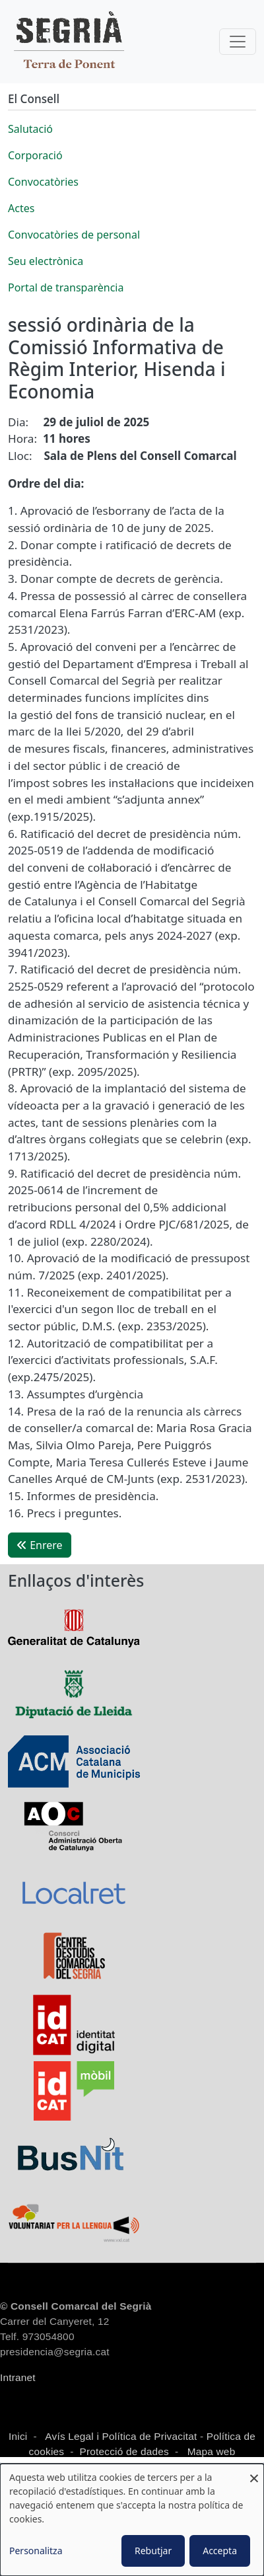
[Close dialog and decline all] (254, 2472)
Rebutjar (153, 2550)
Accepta (220, 2550)
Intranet (18, 2377)
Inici (18, 2436)
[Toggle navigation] (237, 41)
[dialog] (132, 2520)
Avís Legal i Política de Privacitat (121, 2436)
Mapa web (209, 2451)
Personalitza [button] (36, 2550)
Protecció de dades (124, 2451)
